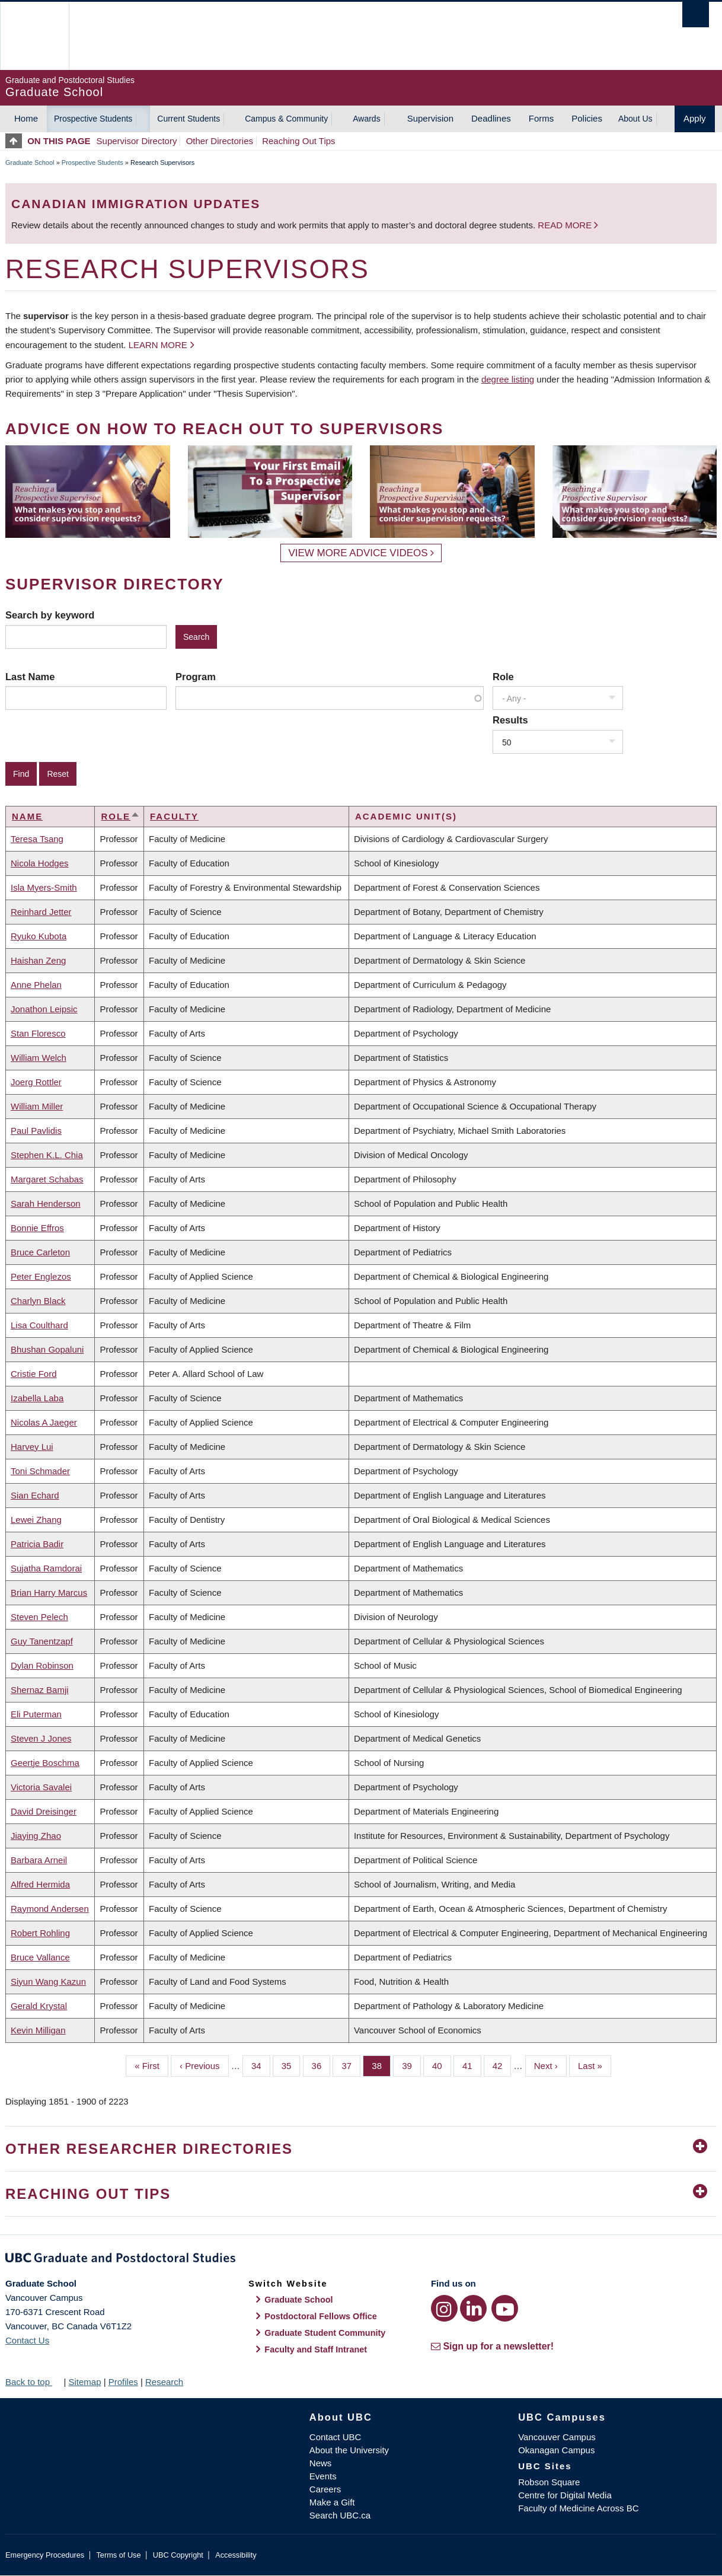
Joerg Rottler (36, 1082)
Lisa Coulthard (39, 1325)
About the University (349, 2450)
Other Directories (219, 141)
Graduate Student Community (324, 2333)
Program (195, 676)
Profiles (123, 2382)
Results (510, 720)
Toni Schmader (40, 1471)
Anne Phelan (36, 985)
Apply (694, 118)
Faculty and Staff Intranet (315, 2349)
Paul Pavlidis (36, 1131)
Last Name (30, 676)
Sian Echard (35, 1495)
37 (350, 2065)
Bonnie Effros (37, 1228)
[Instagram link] (444, 2308)
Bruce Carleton (40, 1252)
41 (471, 2065)
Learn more (158, 345)
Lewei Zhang (36, 1520)
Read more (566, 225)
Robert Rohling (40, 1933)
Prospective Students (93, 118)
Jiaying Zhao (36, 1836)
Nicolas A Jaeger (44, 1422)
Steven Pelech (39, 1617)
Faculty (174, 816)
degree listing (507, 379)
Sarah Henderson (46, 1203)
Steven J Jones (41, 1738)
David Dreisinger (43, 1811)
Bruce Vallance (40, 1957)
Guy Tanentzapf (42, 1641)
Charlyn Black (38, 1301)
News (320, 2463)
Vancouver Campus (557, 2437)
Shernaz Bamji (40, 1690)
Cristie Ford (34, 1374)
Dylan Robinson (42, 1665)
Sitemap (84, 2382)
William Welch (38, 1058)
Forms (541, 118)
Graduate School (30, 162)
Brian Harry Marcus (49, 1592)
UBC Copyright (178, 2555)
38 (381, 2065)
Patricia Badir (37, 1544)
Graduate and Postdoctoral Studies (361, 2260)
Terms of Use (118, 2555)
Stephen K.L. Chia (47, 1155)
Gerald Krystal (39, 2006)
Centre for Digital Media (565, 2495)
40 (441, 2065)
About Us (635, 118)
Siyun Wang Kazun (48, 1981)
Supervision (430, 118)
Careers (325, 2489)
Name (27, 816)
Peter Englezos (41, 1276)
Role (503, 676)
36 (321, 2065)
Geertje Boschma (45, 1763)
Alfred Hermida (40, 1884)
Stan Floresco (38, 1033)
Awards (366, 118)
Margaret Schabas (47, 1179)
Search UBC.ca (339, 2515)
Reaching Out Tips (298, 141)
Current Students (188, 118)
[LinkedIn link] (473, 2308)
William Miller (37, 1106)
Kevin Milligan (38, 2030)
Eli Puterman (36, 1714)
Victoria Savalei (41, 1787)
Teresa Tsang (37, 839)
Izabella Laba (37, 1398)
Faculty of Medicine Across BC (578, 2508)
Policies (586, 118)
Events (323, 2476)
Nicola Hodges (40, 863)
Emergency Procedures (44, 2555)
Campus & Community (286, 118)
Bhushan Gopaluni (47, 1349)
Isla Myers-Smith (44, 887)
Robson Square (549, 2482)
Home (26, 118)
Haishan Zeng (38, 960)
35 (291, 2065)
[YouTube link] (504, 2308)
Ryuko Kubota (38, 936)
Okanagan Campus (556, 2450)
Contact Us (27, 2340)
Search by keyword (49, 615)
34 (260, 2065)
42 (502, 2065)
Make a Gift (332, 2502)
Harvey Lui (32, 1447)
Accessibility (235, 2555)
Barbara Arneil (39, 1860)
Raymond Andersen (50, 1909)
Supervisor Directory (137, 141)
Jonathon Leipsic (44, 1009)
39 (411, 2065)
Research (164, 2382)
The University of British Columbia (34, 36)
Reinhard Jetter (41, 912)
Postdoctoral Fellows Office (320, 2316)
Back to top (33, 2382)
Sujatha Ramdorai (46, 1568)
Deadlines (491, 118)
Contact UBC (335, 2437)
